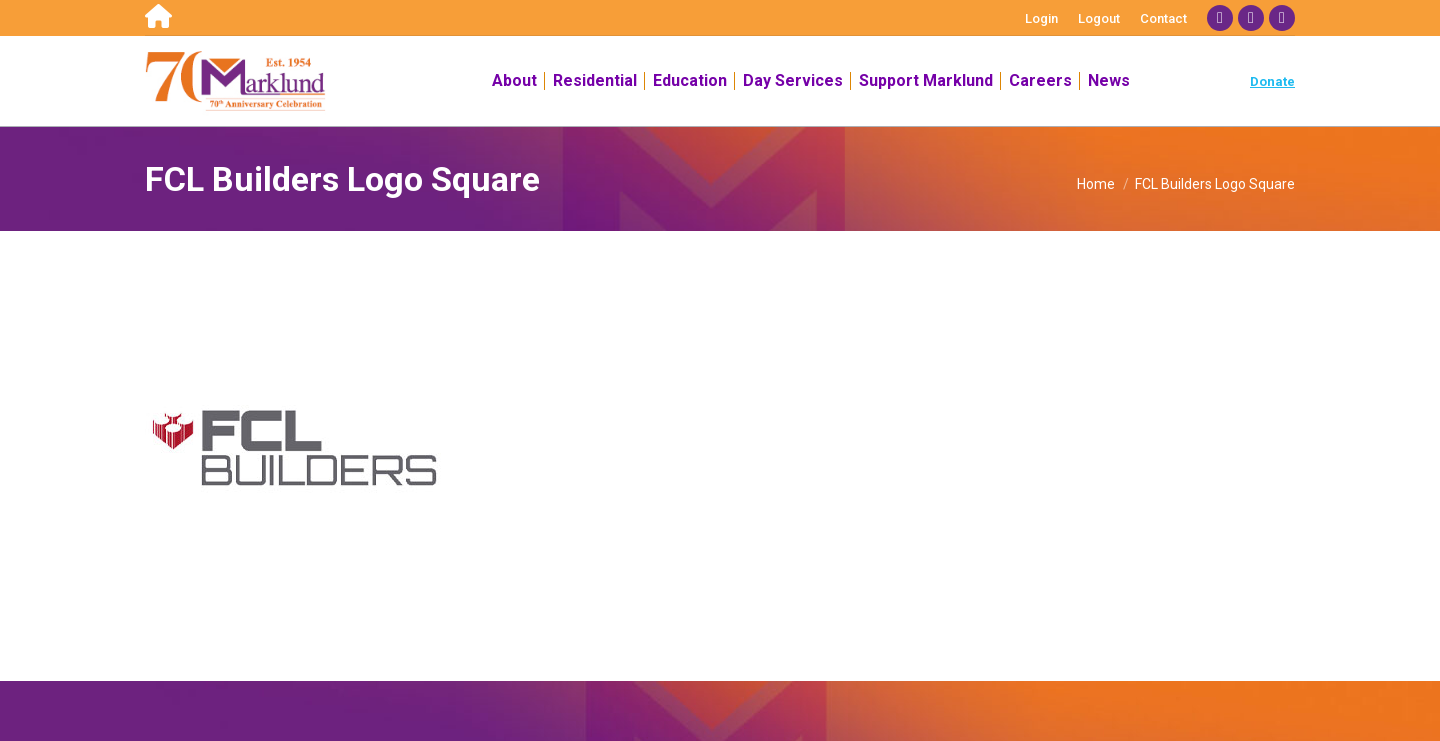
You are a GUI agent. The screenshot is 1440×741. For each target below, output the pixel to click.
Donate (1272, 81)
